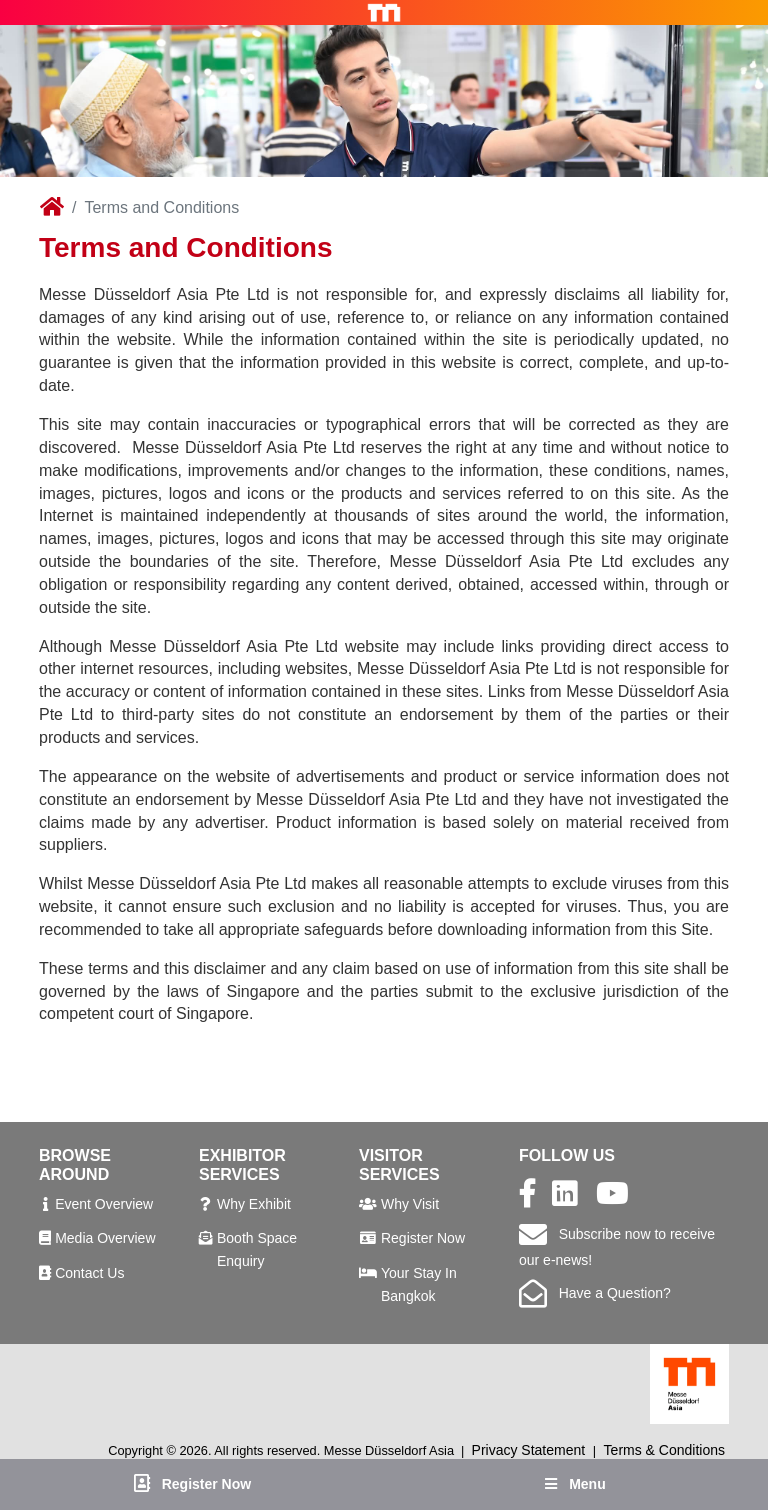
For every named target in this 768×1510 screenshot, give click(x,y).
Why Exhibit (254, 1204)
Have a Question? (595, 1293)
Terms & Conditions (664, 1450)
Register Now (423, 1238)
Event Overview (104, 1204)
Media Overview (105, 1238)
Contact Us (89, 1273)
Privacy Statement (529, 1450)
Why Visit (410, 1204)
